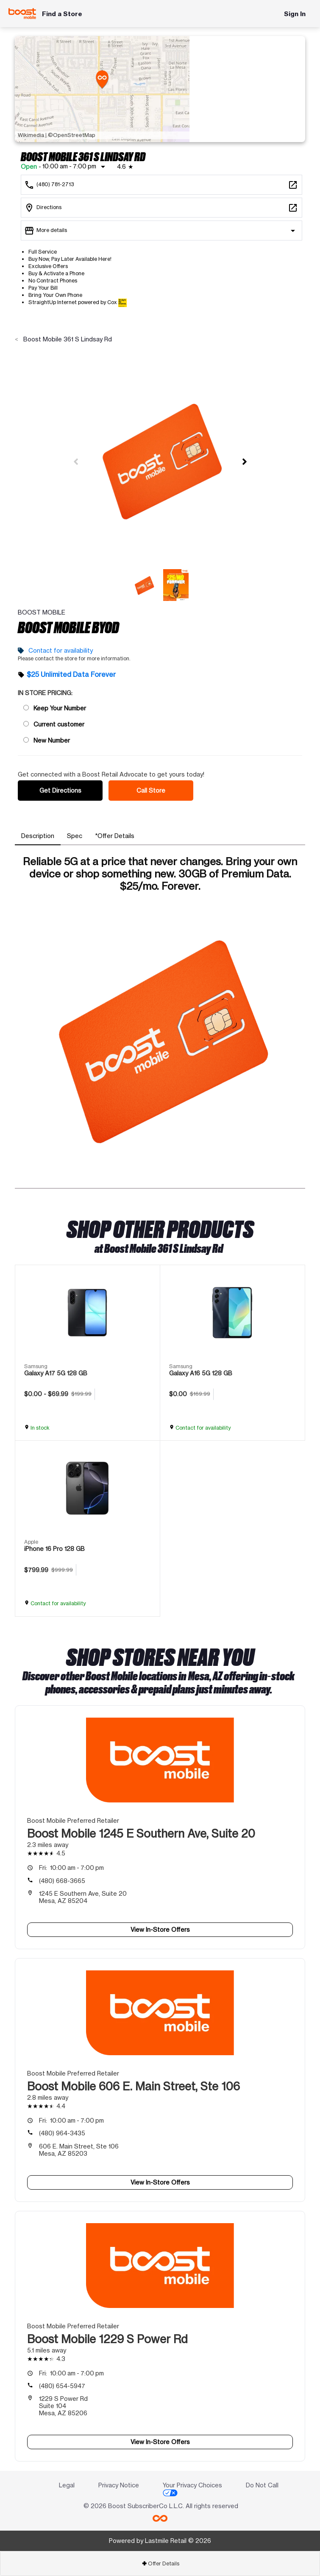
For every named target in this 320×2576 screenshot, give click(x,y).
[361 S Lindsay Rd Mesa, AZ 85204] (161, 208)
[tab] (38, 835)
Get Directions (60, 790)
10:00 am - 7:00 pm (71, 1867)
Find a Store (62, 14)
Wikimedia (31, 135)
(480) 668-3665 (62, 1880)
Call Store (150, 790)
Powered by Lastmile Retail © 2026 (160, 2540)
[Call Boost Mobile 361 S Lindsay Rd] (161, 185)
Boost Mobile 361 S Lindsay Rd (67, 339)
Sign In (295, 14)
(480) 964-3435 (62, 2133)
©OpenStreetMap (71, 135)
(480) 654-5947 (62, 2385)
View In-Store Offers (160, 1929)
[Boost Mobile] (22, 13)
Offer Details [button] (160, 2563)
